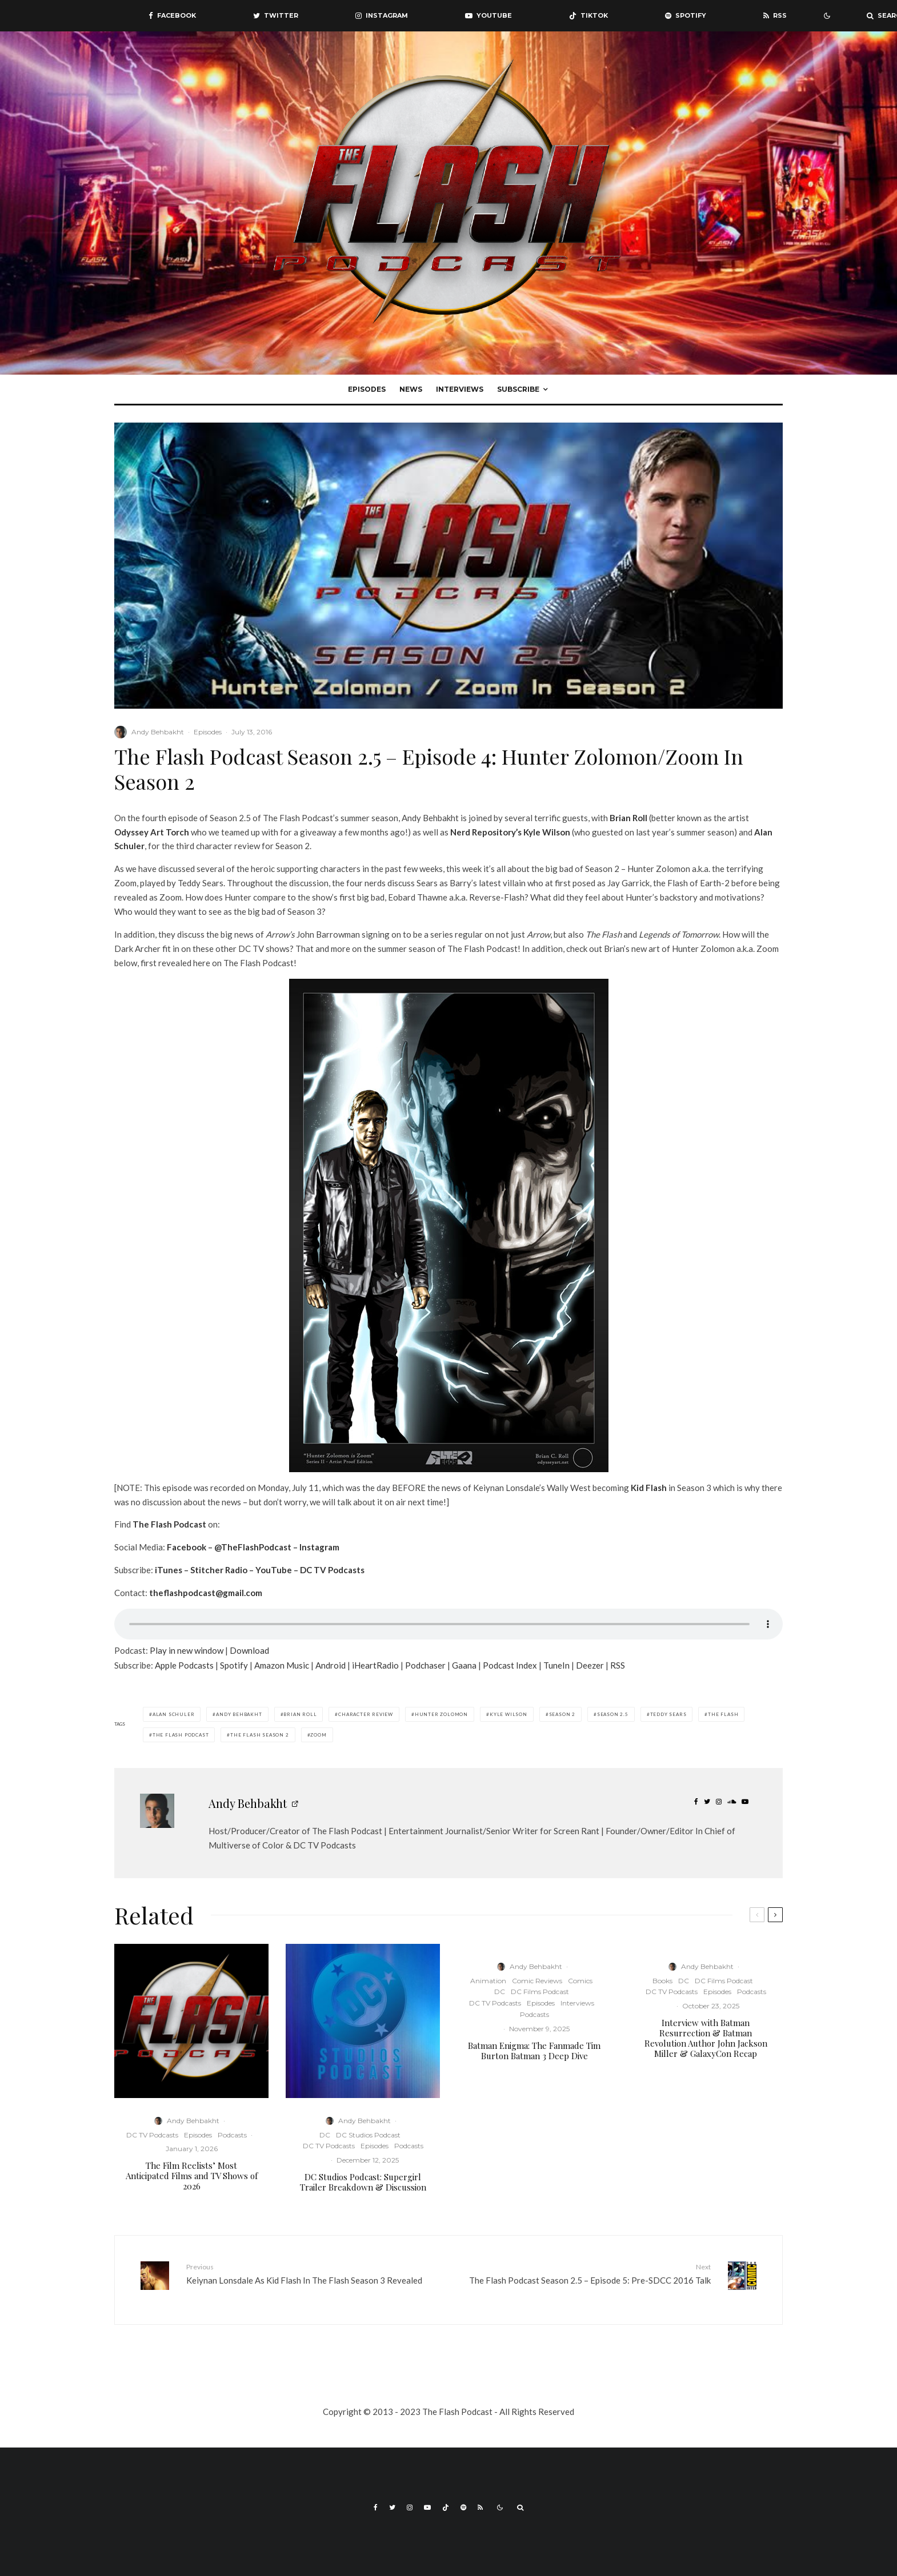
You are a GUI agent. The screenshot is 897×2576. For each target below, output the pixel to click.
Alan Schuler (174, 1714)
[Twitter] (276, 15)
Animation (488, 1980)
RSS (617, 1665)
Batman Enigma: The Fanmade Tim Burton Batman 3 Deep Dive (534, 2050)
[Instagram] (382, 15)
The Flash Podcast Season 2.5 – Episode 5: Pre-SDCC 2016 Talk (584, 2273)
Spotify (234, 1665)
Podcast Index (510, 1665)
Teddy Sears (668, 1714)
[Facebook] (172, 15)
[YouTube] (488, 15)
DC (324, 2135)
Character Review (365, 1714)
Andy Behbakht (157, 732)
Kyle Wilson (546, 832)
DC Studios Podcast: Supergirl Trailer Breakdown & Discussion (363, 2182)
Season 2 (562, 1714)
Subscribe (518, 389)
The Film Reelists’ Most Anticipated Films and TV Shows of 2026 (192, 2175)
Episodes (367, 389)
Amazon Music (281, 1665)
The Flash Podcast (181, 1735)
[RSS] (775, 15)
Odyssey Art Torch (151, 832)
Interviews (459, 389)
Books (662, 1980)
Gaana (464, 1665)
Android (330, 1665)
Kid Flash (649, 1487)
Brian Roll (628, 818)
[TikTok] (588, 15)
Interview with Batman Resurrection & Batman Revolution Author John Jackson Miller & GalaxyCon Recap (705, 2038)
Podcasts (232, 2135)
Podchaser (425, 1665)
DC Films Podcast (540, 1991)
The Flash (723, 1714)
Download (249, 1650)
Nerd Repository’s (486, 832)
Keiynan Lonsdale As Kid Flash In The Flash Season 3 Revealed (313, 2273)
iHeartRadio (375, 1665)
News (410, 389)
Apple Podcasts (184, 1665)
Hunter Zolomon (441, 1714)
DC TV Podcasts (152, 2135)
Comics (580, 1980)
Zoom (318, 1735)
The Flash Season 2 (259, 1735)
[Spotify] (685, 15)
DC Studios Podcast (368, 2135)
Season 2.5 (612, 1714)
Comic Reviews (537, 1980)
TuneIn (556, 1665)
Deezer (590, 1665)
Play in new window (186, 1650)
